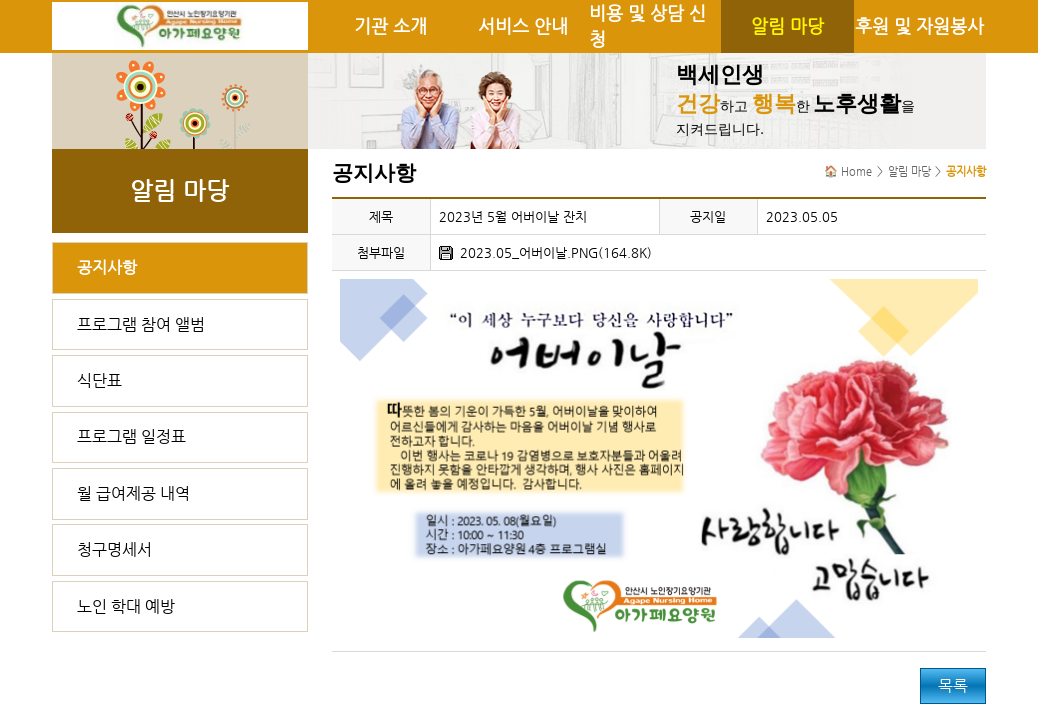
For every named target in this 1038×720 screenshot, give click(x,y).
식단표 (99, 380)
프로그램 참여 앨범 (141, 324)
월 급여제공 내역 (133, 493)
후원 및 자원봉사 (919, 26)
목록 (953, 685)
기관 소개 (390, 26)
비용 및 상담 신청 (647, 26)
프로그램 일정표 (131, 436)
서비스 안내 (523, 26)
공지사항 (107, 267)
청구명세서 (114, 549)
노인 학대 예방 (126, 606)
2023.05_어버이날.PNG (529, 252)
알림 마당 (787, 26)
